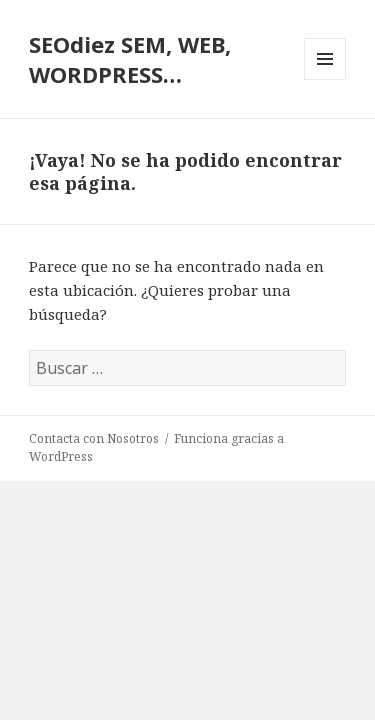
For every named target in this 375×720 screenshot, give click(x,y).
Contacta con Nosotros (94, 438)
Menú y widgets (325, 79)
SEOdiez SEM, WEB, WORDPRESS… (130, 59)
